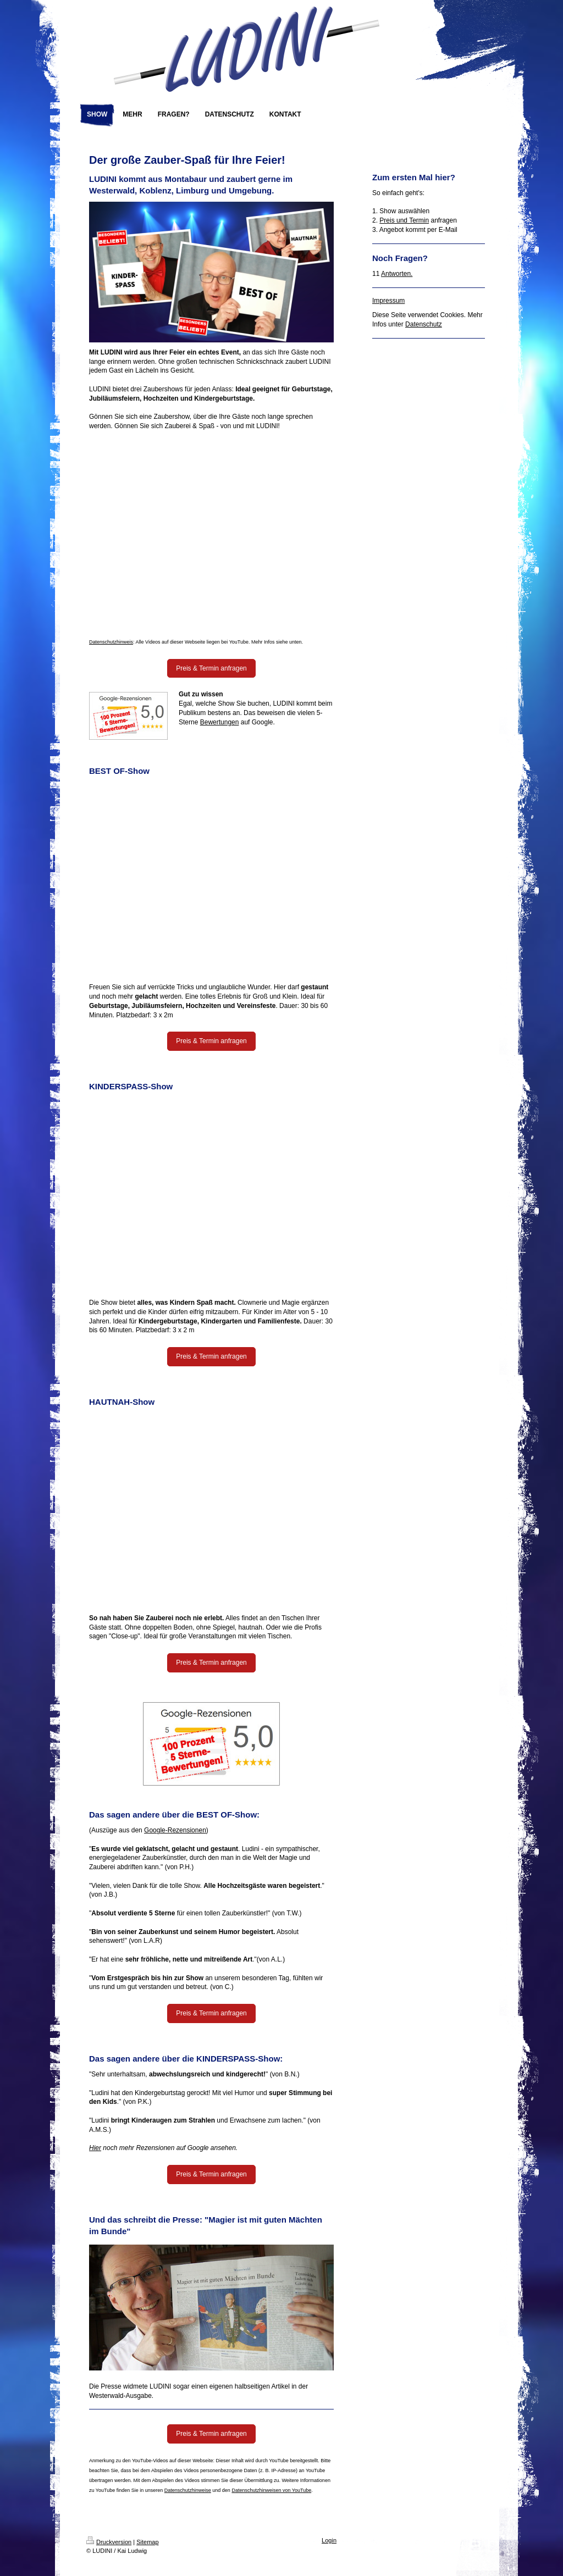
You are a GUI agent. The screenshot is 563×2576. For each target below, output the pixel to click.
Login (329, 2540)
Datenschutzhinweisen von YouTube (271, 2490)
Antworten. (396, 274)
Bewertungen (219, 722)
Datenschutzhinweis (111, 642)
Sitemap (147, 2542)
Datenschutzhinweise (187, 2490)
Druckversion (108, 2542)
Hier (95, 2148)
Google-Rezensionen (175, 1830)
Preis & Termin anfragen (211, 668)
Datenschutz (423, 324)
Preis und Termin (404, 220)
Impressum (388, 300)
